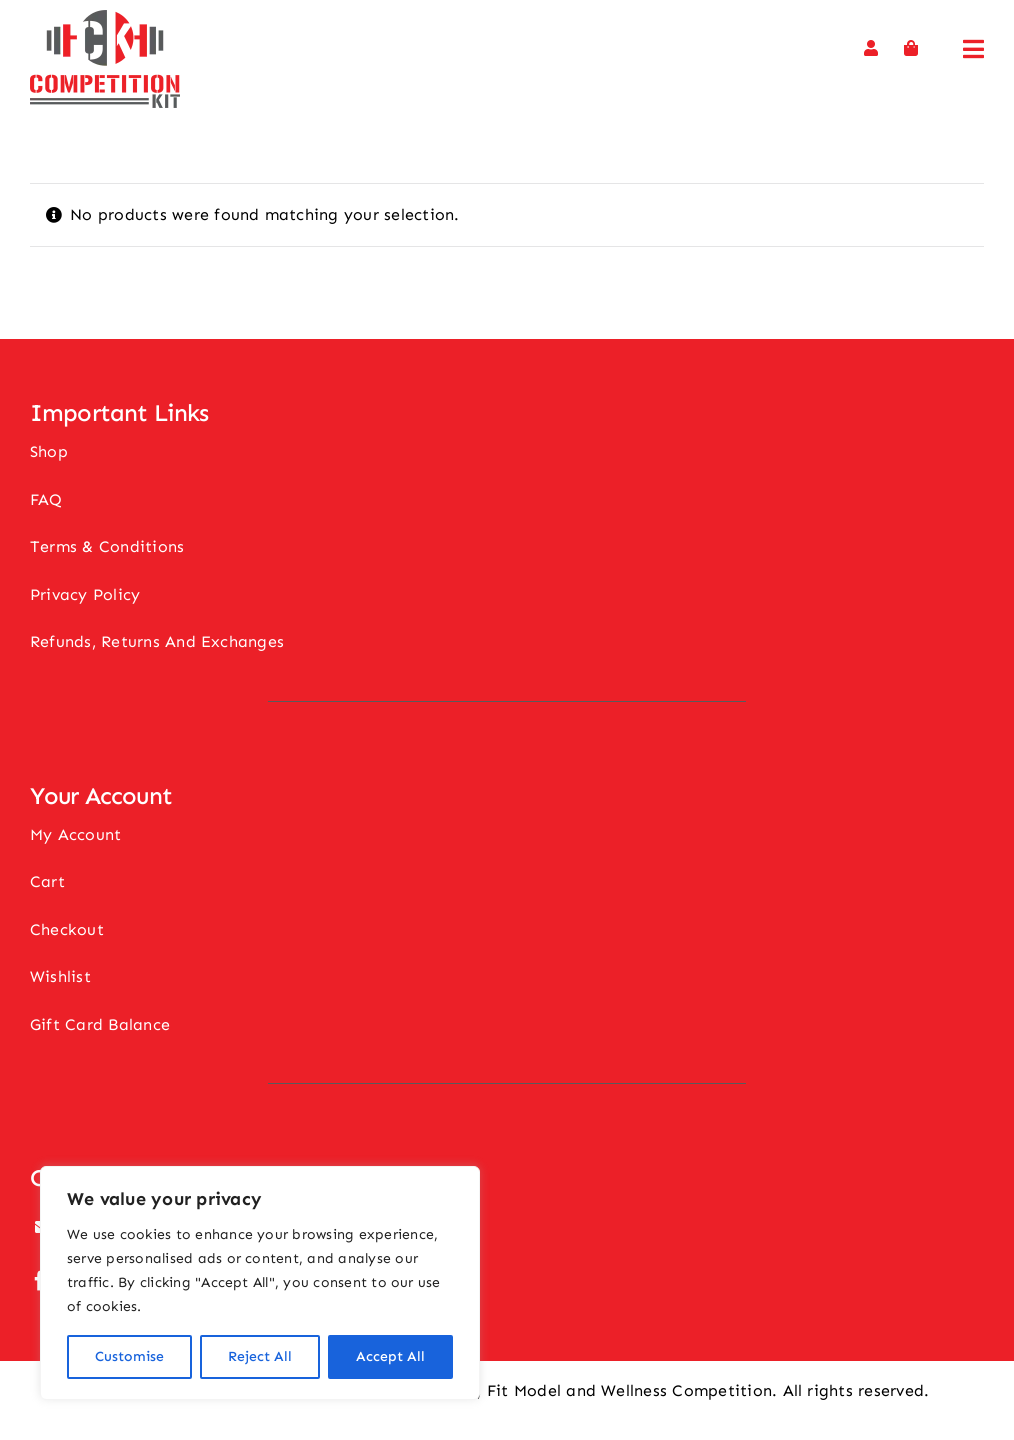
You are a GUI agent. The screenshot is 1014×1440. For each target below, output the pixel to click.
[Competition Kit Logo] (105, 17)
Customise (129, 1356)
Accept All (390, 1356)
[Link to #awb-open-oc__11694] (973, 49)
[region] (260, 1283)
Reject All (260, 1356)
